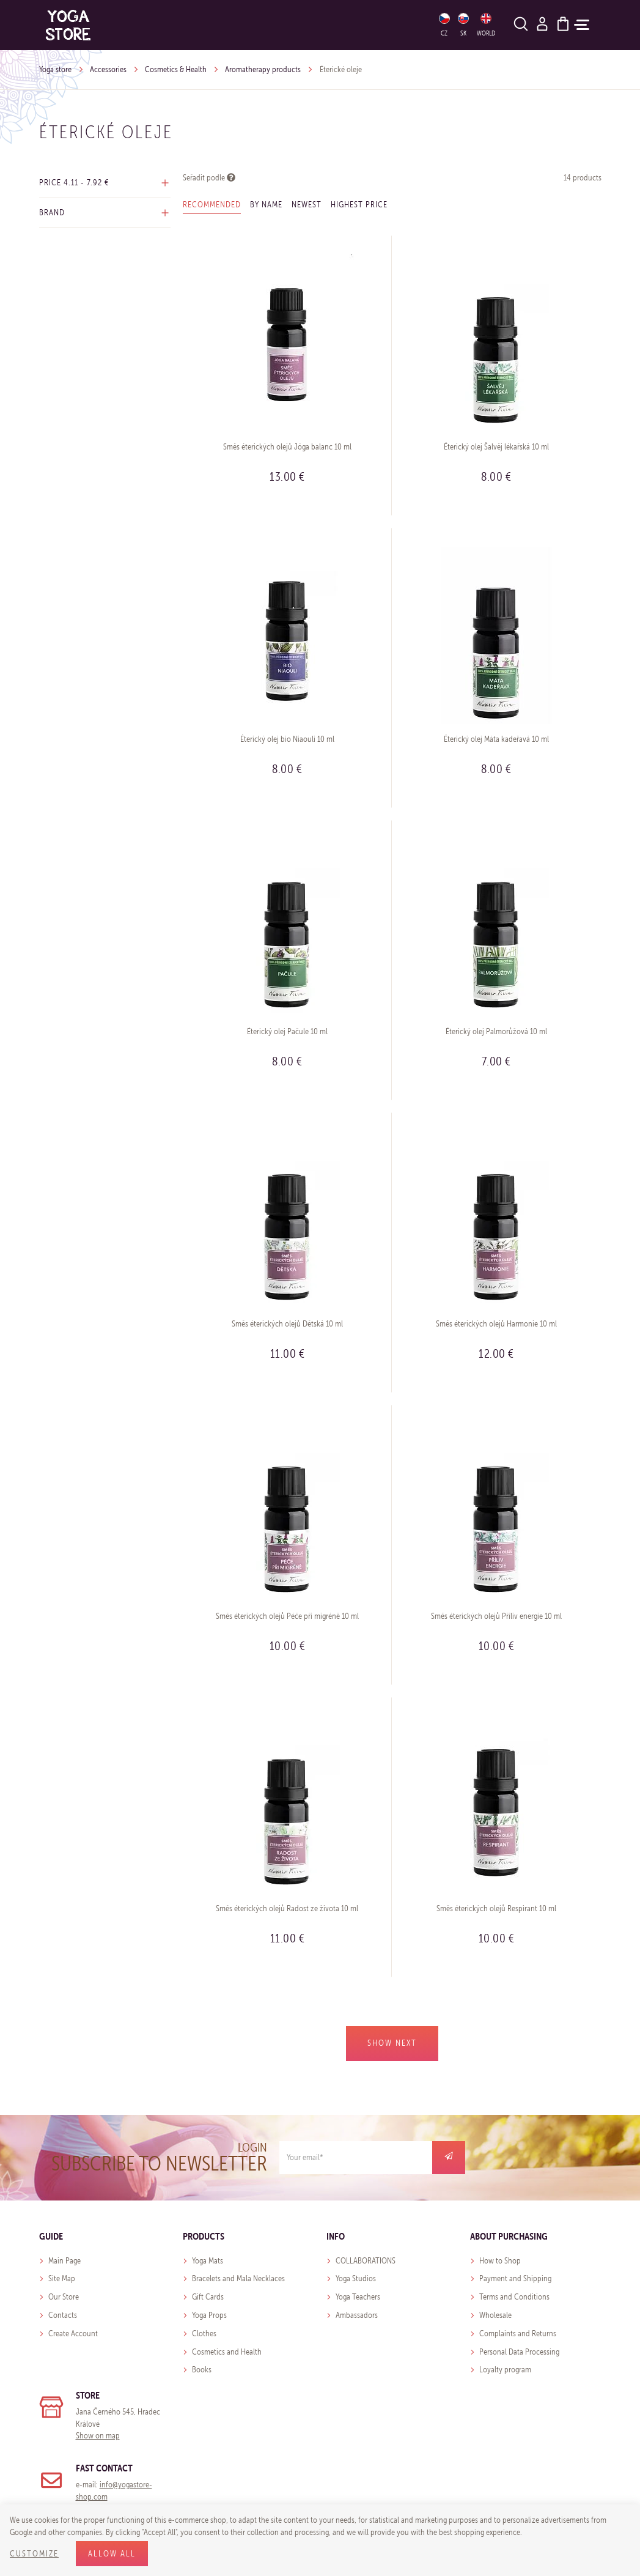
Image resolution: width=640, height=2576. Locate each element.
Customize (34, 2553)
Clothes (204, 2333)
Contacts (62, 2315)
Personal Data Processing (519, 2352)
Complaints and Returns (517, 2333)
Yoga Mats (207, 2261)
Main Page (64, 2261)
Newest (307, 204)
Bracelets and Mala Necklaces (238, 2278)
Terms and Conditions (514, 2297)
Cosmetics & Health (176, 69)
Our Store (63, 2297)
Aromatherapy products (263, 69)
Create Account (73, 2333)
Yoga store (55, 69)
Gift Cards (208, 2297)
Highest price (359, 204)
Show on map (98, 2435)
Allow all (112, 2553)
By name (266, 204)
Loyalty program (505, 2369)
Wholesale (495, 2315)
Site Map (61, 2278)
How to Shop (500, 2261)
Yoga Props (209, 2315)
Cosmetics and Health (227, 2352)
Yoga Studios (356, 2278)
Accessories (108, 69)
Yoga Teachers (358, 2297)
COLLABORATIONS (365, 2261)
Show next (392, 2043)
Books (201, 2369)
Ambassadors (357, 2315)
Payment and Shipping (515, 2278)
